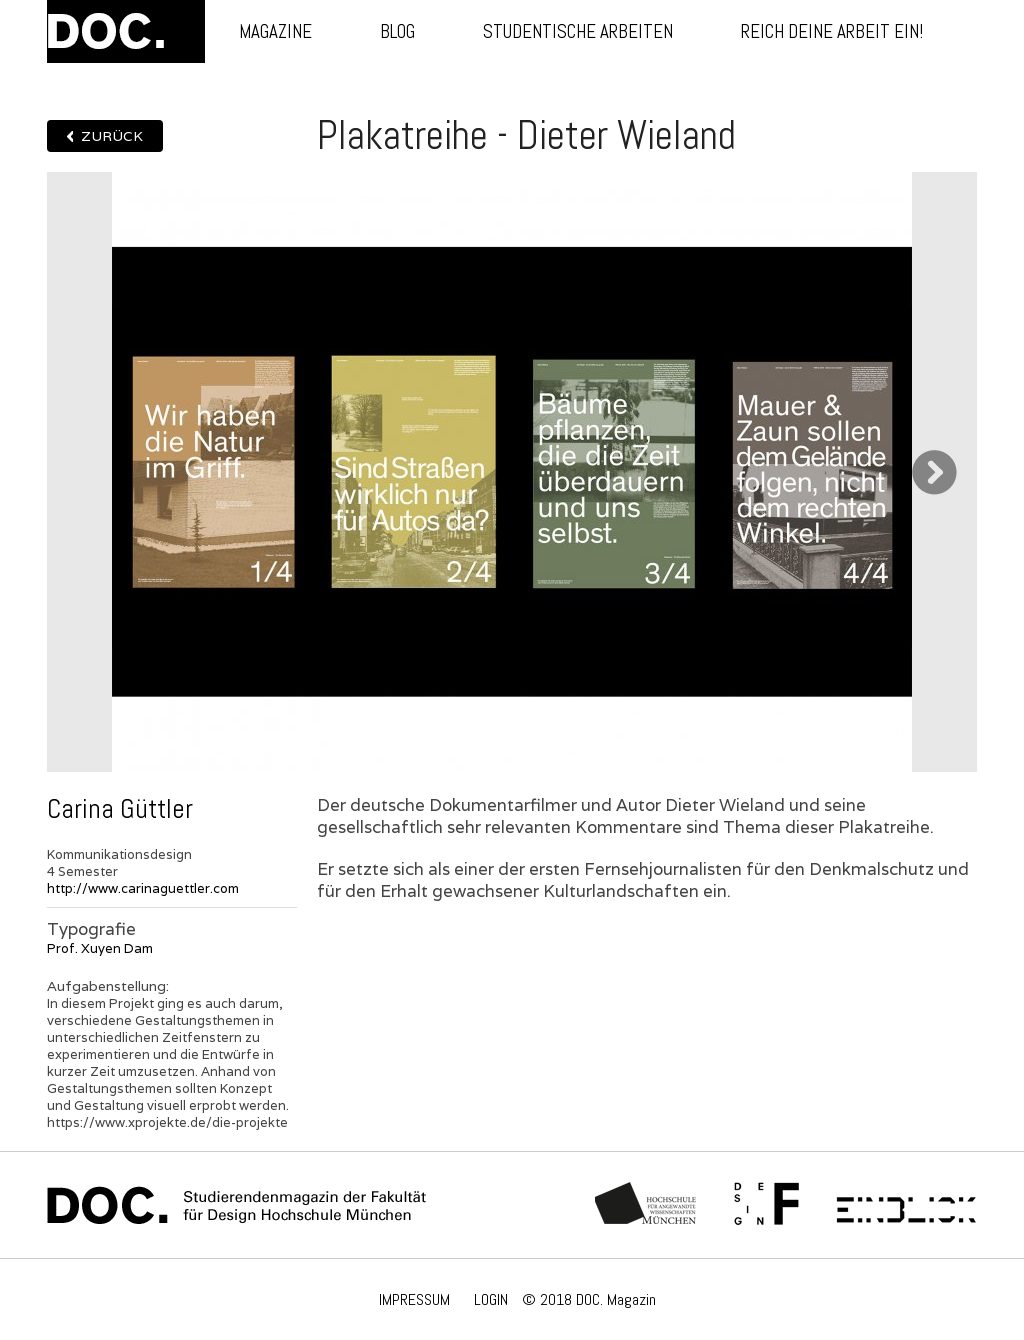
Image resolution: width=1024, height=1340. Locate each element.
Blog (397, 31)
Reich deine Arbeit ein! (832, 31)
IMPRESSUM (414, 1299)
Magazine (275, 31)
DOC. (126, 31)
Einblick (906, 1205)
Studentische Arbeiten (578, 31)
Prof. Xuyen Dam (100, 948)
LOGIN (491, 1299)
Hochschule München (646, 1205)
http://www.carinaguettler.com (143, 888)
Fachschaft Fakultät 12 (767, 1205)
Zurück (112, 136)
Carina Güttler (120, 809)
